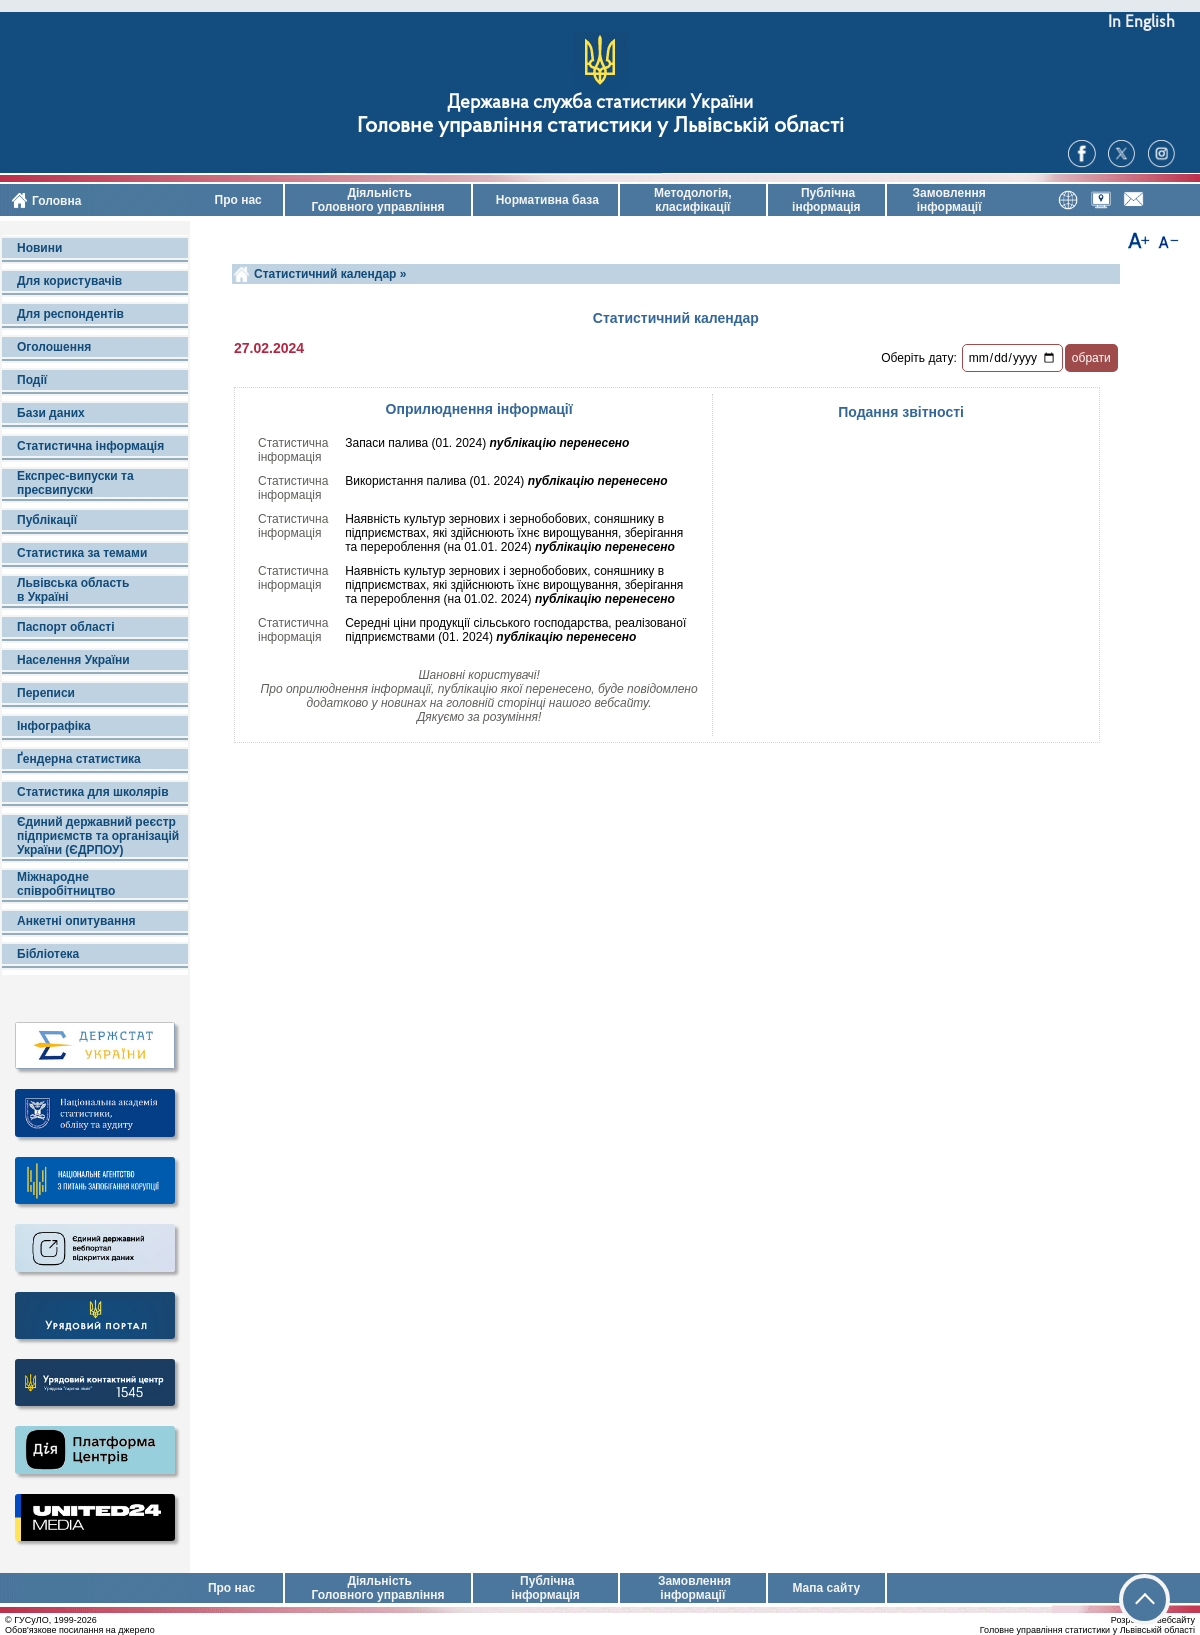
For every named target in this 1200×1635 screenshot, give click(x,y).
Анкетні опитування (76, 921)
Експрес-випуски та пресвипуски (75, 483)
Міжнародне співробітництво (66, 884)
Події (32, 380)
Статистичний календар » (330, 274)
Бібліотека (48, 954)
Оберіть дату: (919, 358)
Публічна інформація (826, 200)
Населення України (73, 660)
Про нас (236, 200)
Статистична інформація (90, 446)
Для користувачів (69, 281)
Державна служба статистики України (600, 103)
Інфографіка (54, 726)
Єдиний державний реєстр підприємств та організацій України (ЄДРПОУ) (98, 836)
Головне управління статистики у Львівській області (600, 126)
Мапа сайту (826, 1588)
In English (1141, 22)
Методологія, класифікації (693, 200)
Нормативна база (545, 200)
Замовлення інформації (949, 200)
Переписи (46, 693)
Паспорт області (66, 627)
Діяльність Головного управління (377, 200)
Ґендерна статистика (79, 759)
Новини (39, 248)
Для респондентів (70, 314)
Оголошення (54, 347)
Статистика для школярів (93, 792)
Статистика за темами (82, 553)
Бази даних (51, 413)
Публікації (47, 520)
